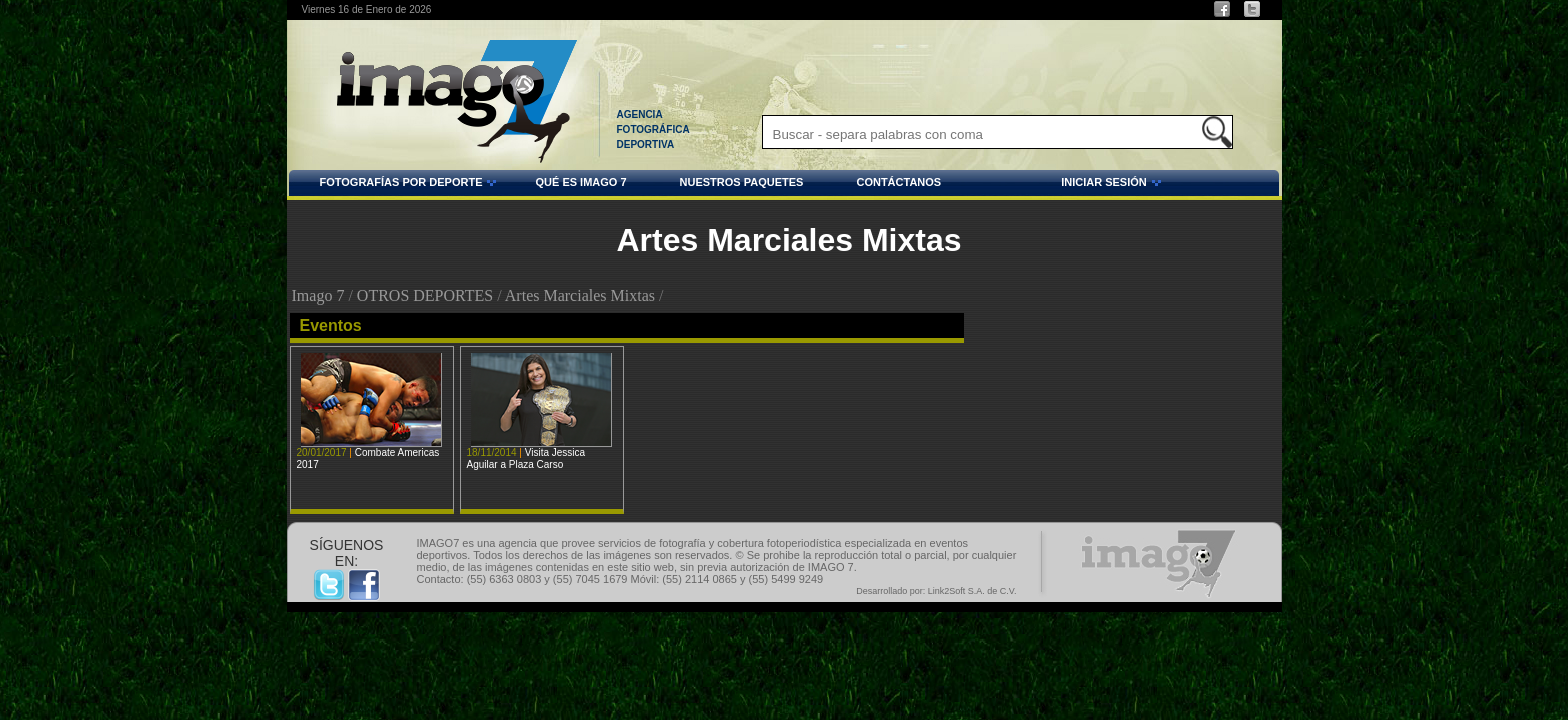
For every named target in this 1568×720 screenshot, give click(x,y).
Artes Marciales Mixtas (580, 295)
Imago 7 (318, 295)
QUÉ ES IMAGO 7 (580, 182)
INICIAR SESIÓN (1054, 185)
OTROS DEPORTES (425, 295)
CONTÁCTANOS (898, 182)
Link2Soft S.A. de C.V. (972, 591)
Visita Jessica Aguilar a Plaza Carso (526, 458)
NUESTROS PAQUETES (742, 182)
